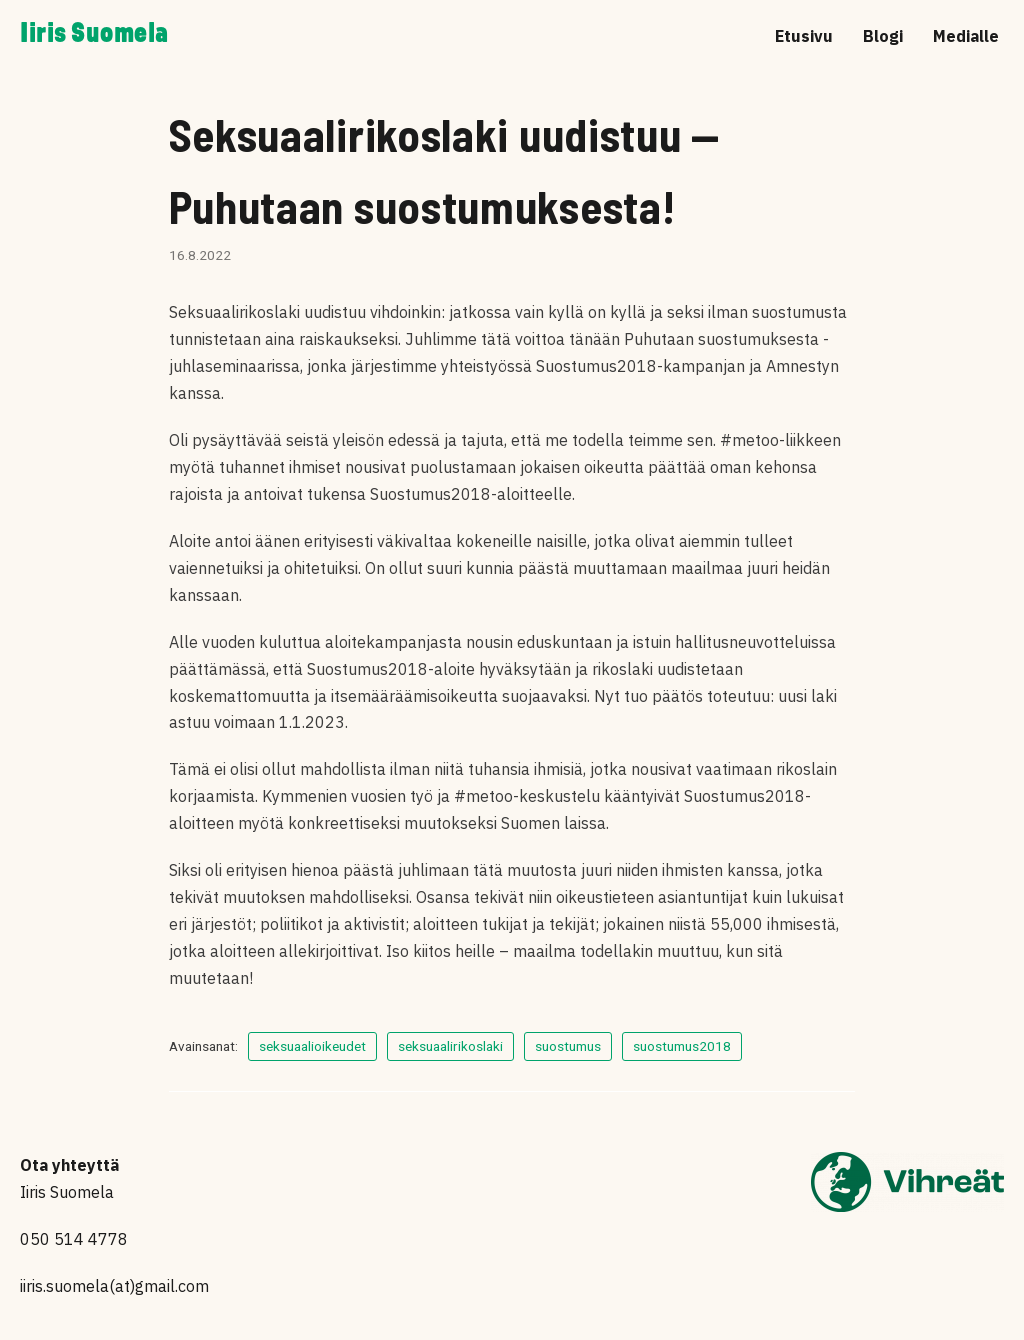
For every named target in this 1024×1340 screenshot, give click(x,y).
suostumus (568, 1046)
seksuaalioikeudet (312, 1046)
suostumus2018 (682, 1046)
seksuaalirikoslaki (450, 1046)
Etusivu (804, 36)
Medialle (966, 36)
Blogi (883, 36)
